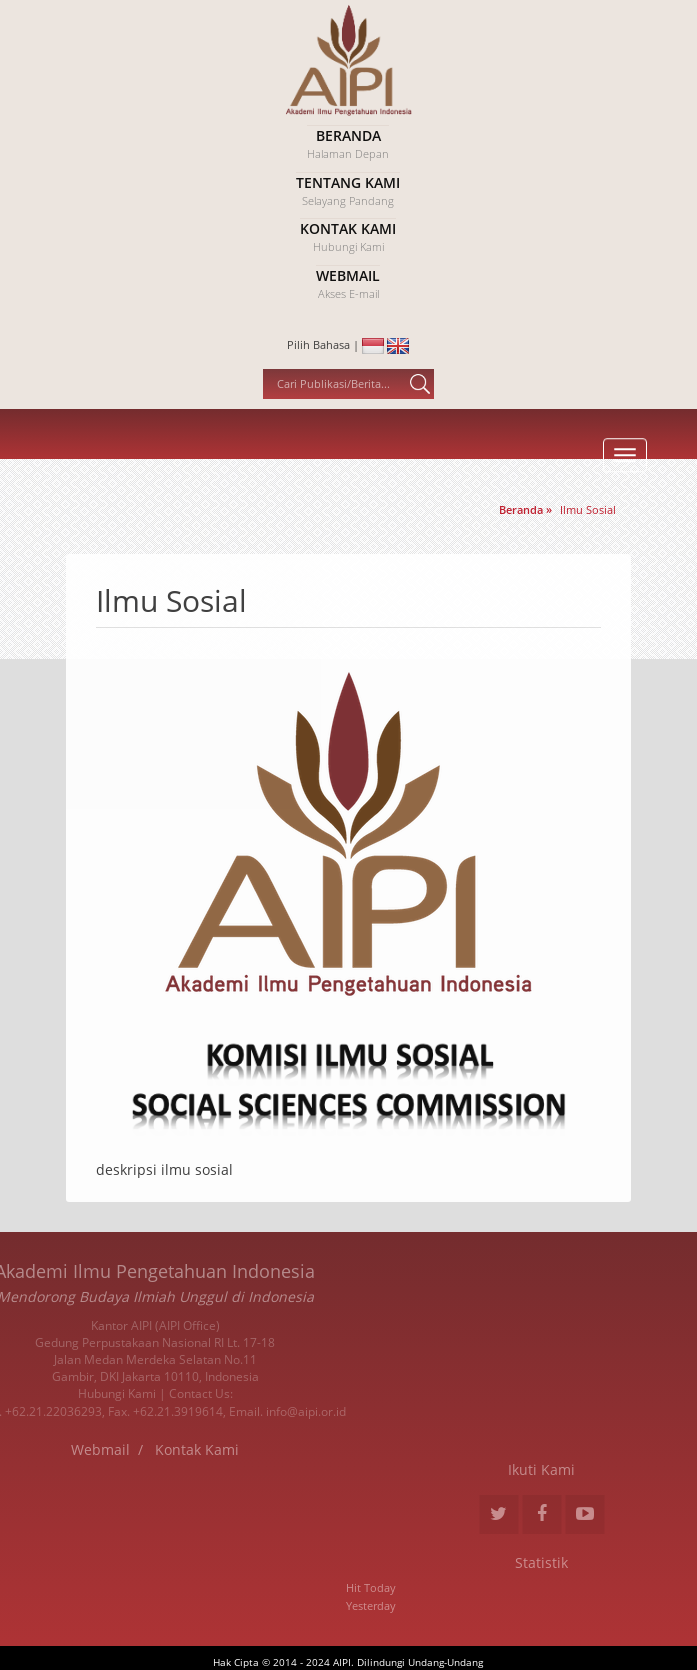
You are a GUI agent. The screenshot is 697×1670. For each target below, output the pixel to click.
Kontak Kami (90, 1449)
